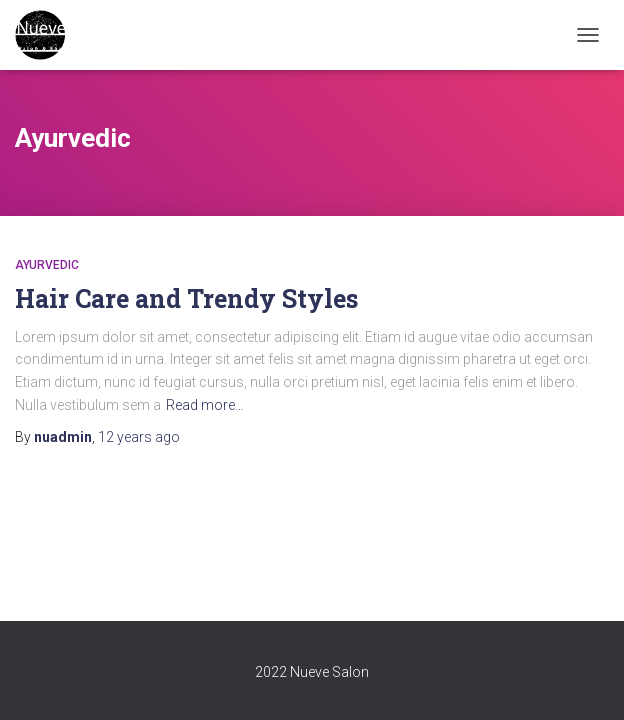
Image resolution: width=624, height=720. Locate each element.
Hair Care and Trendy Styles (186, 298)
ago (139, 437)
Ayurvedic (47, 265)
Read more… (205, 405)
